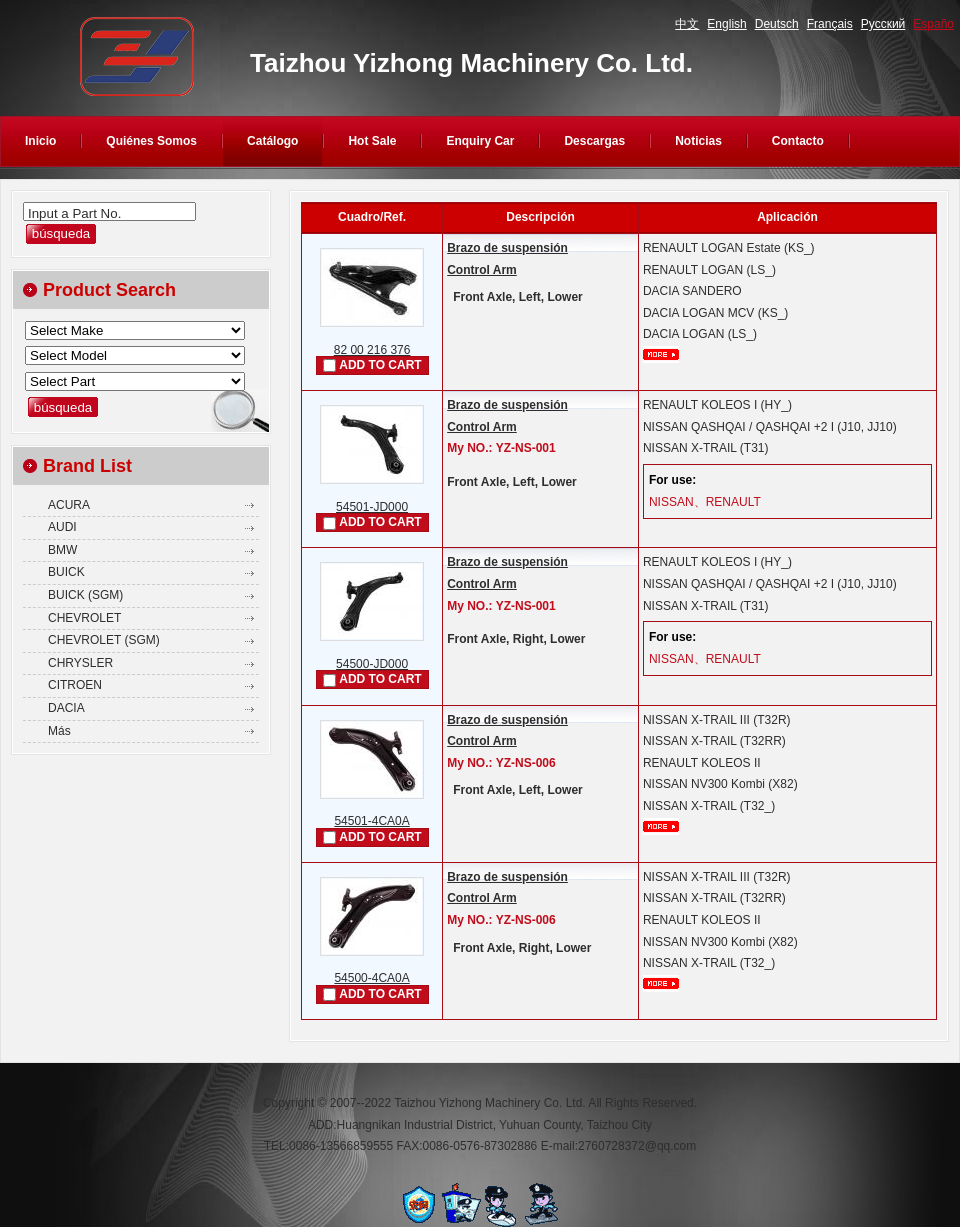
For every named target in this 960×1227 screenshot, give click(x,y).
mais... (661, 354)
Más (59, 731)
